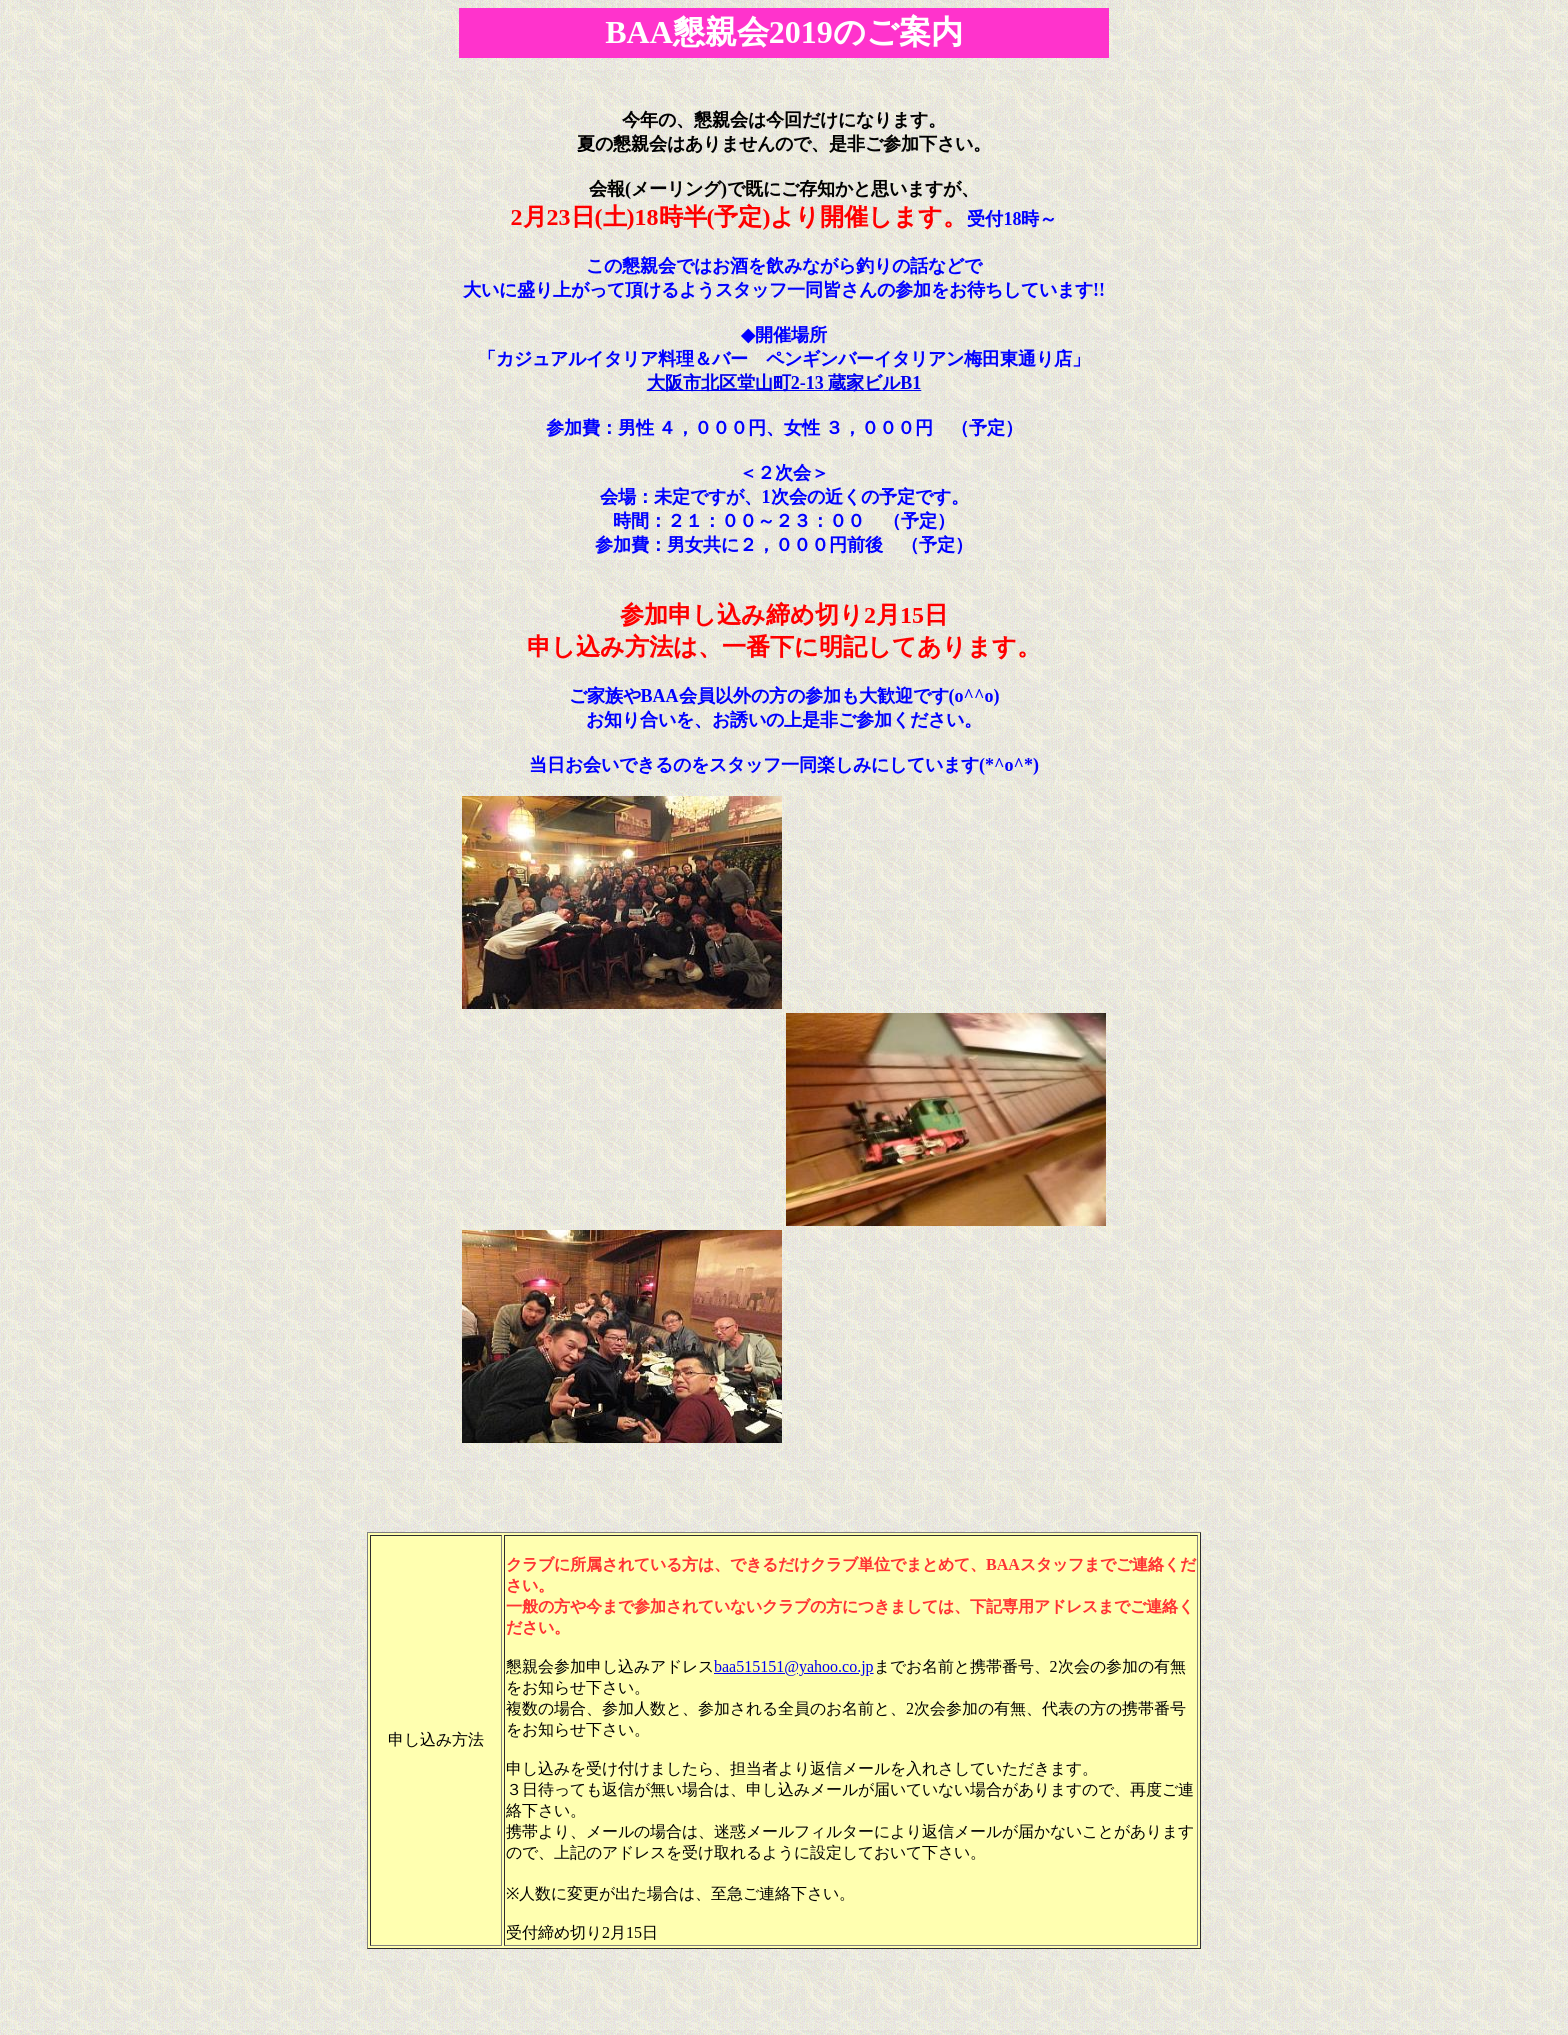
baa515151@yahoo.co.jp (794, 1666)
